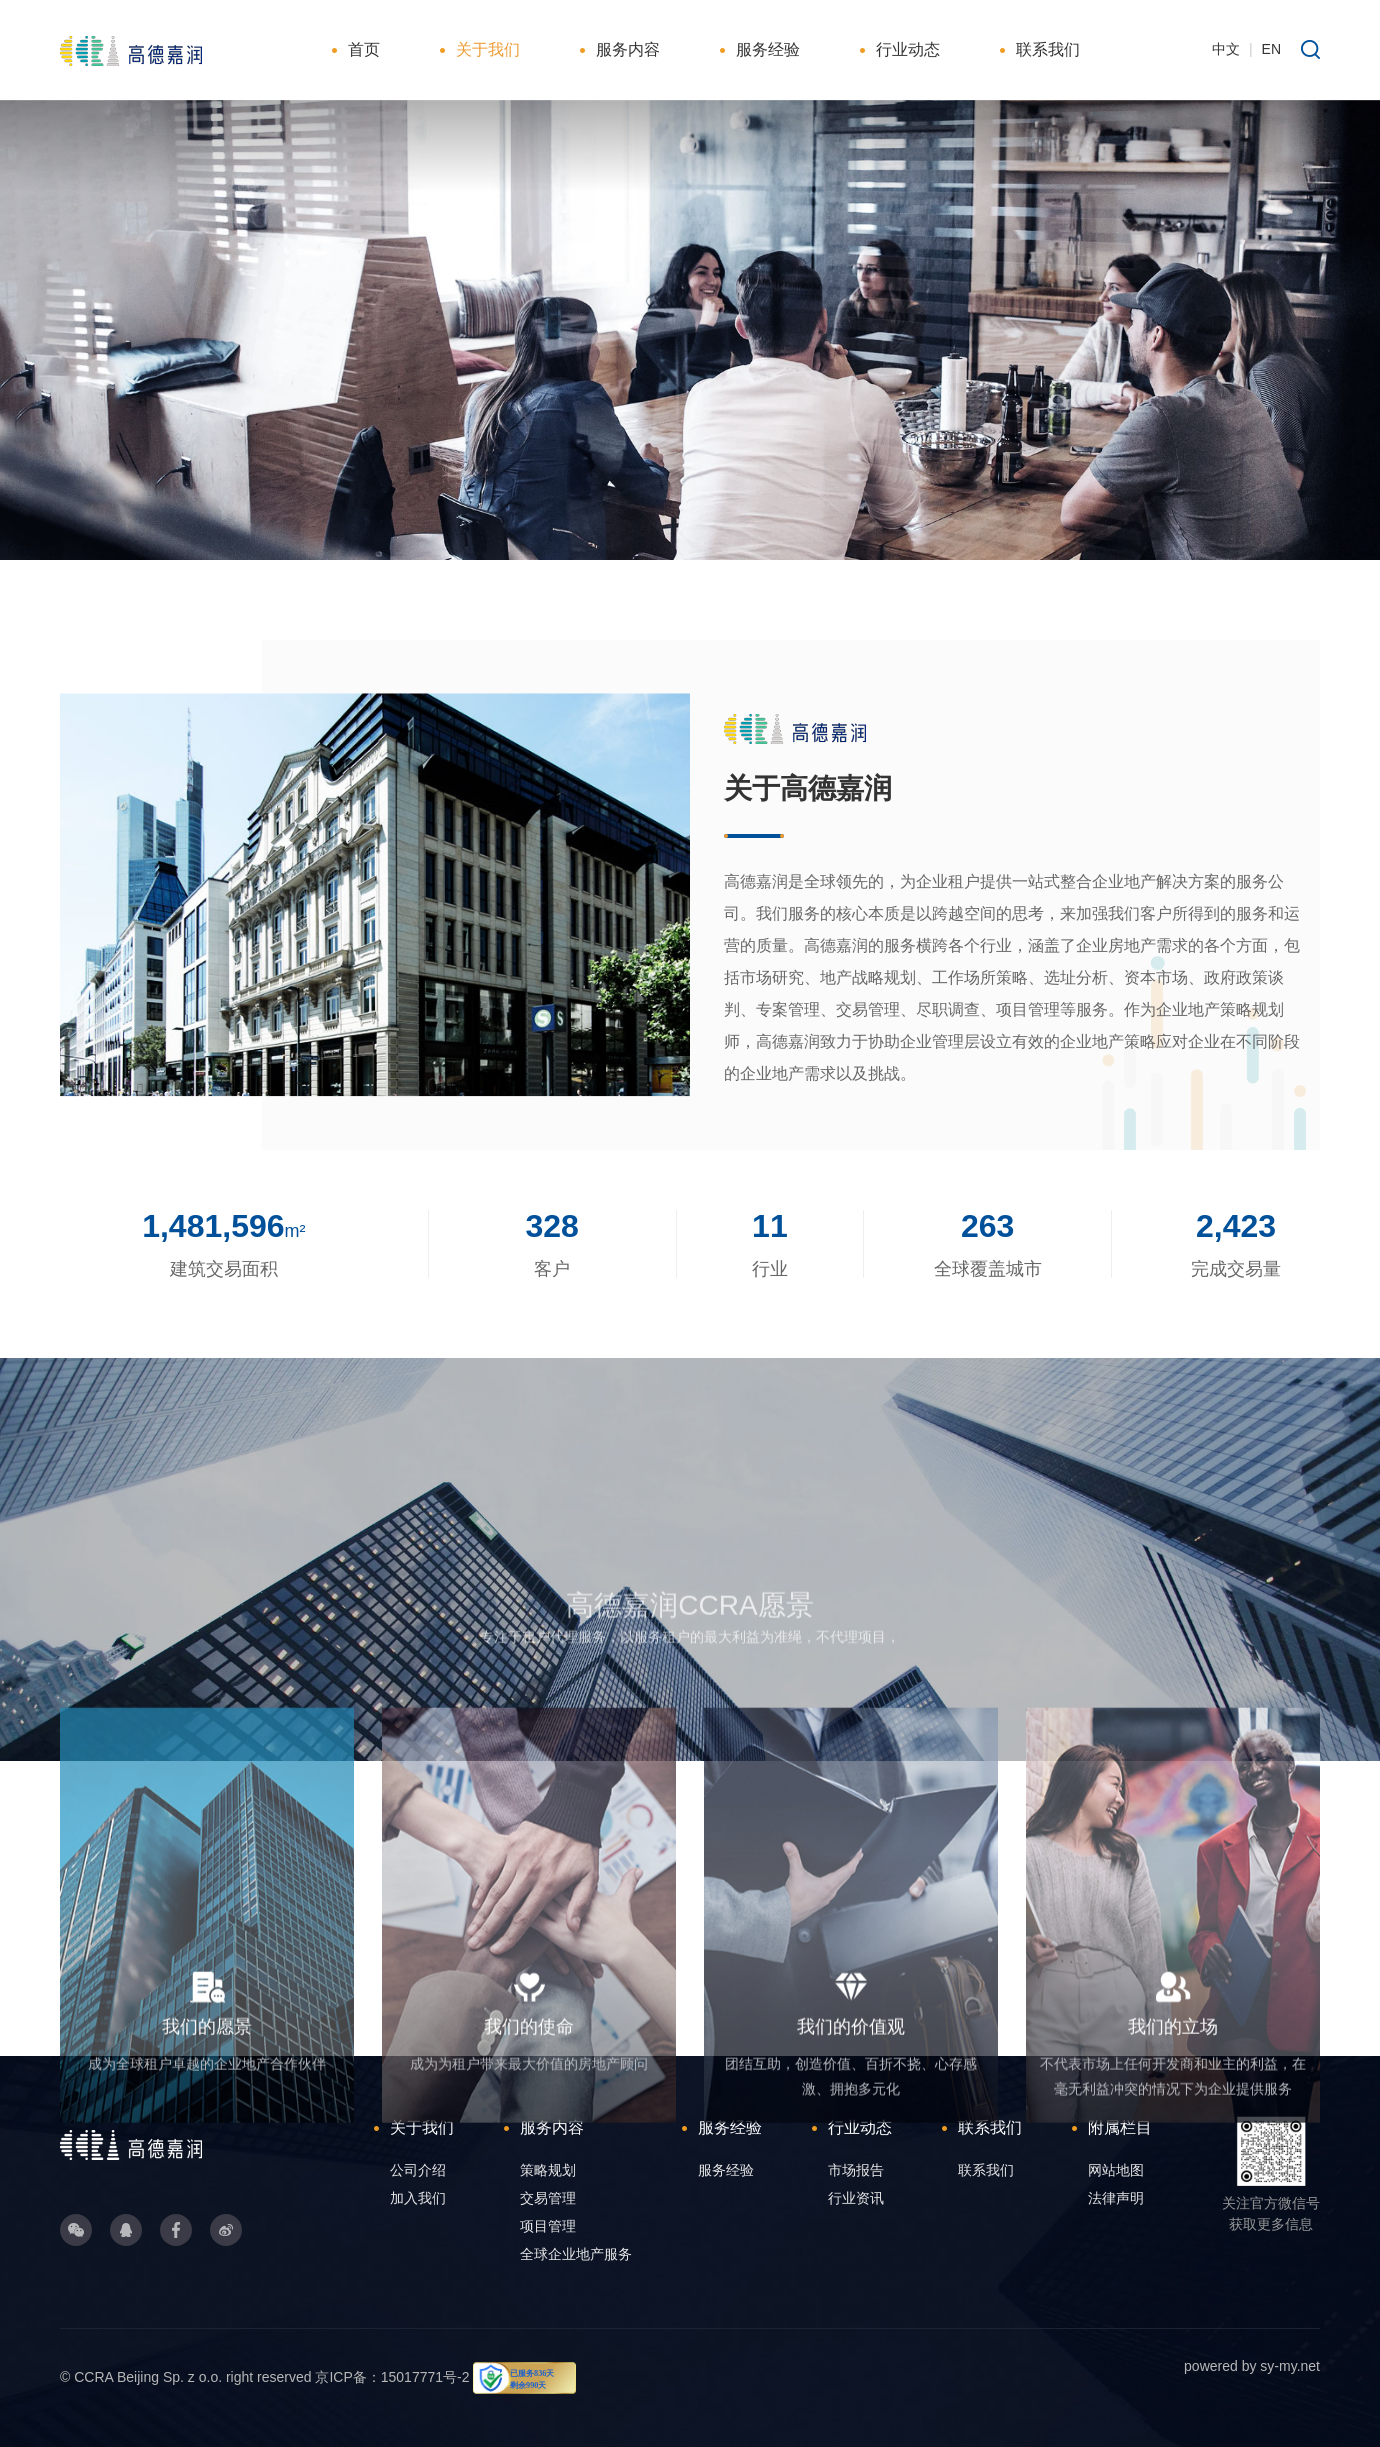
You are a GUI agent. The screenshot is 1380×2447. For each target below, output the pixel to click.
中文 (1226, 49)
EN (1271, 49)
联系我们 (1048, 49)
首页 (364, 49)
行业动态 (908, 49)
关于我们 (488, 49)
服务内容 (628, 49)
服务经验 (768, 49)
